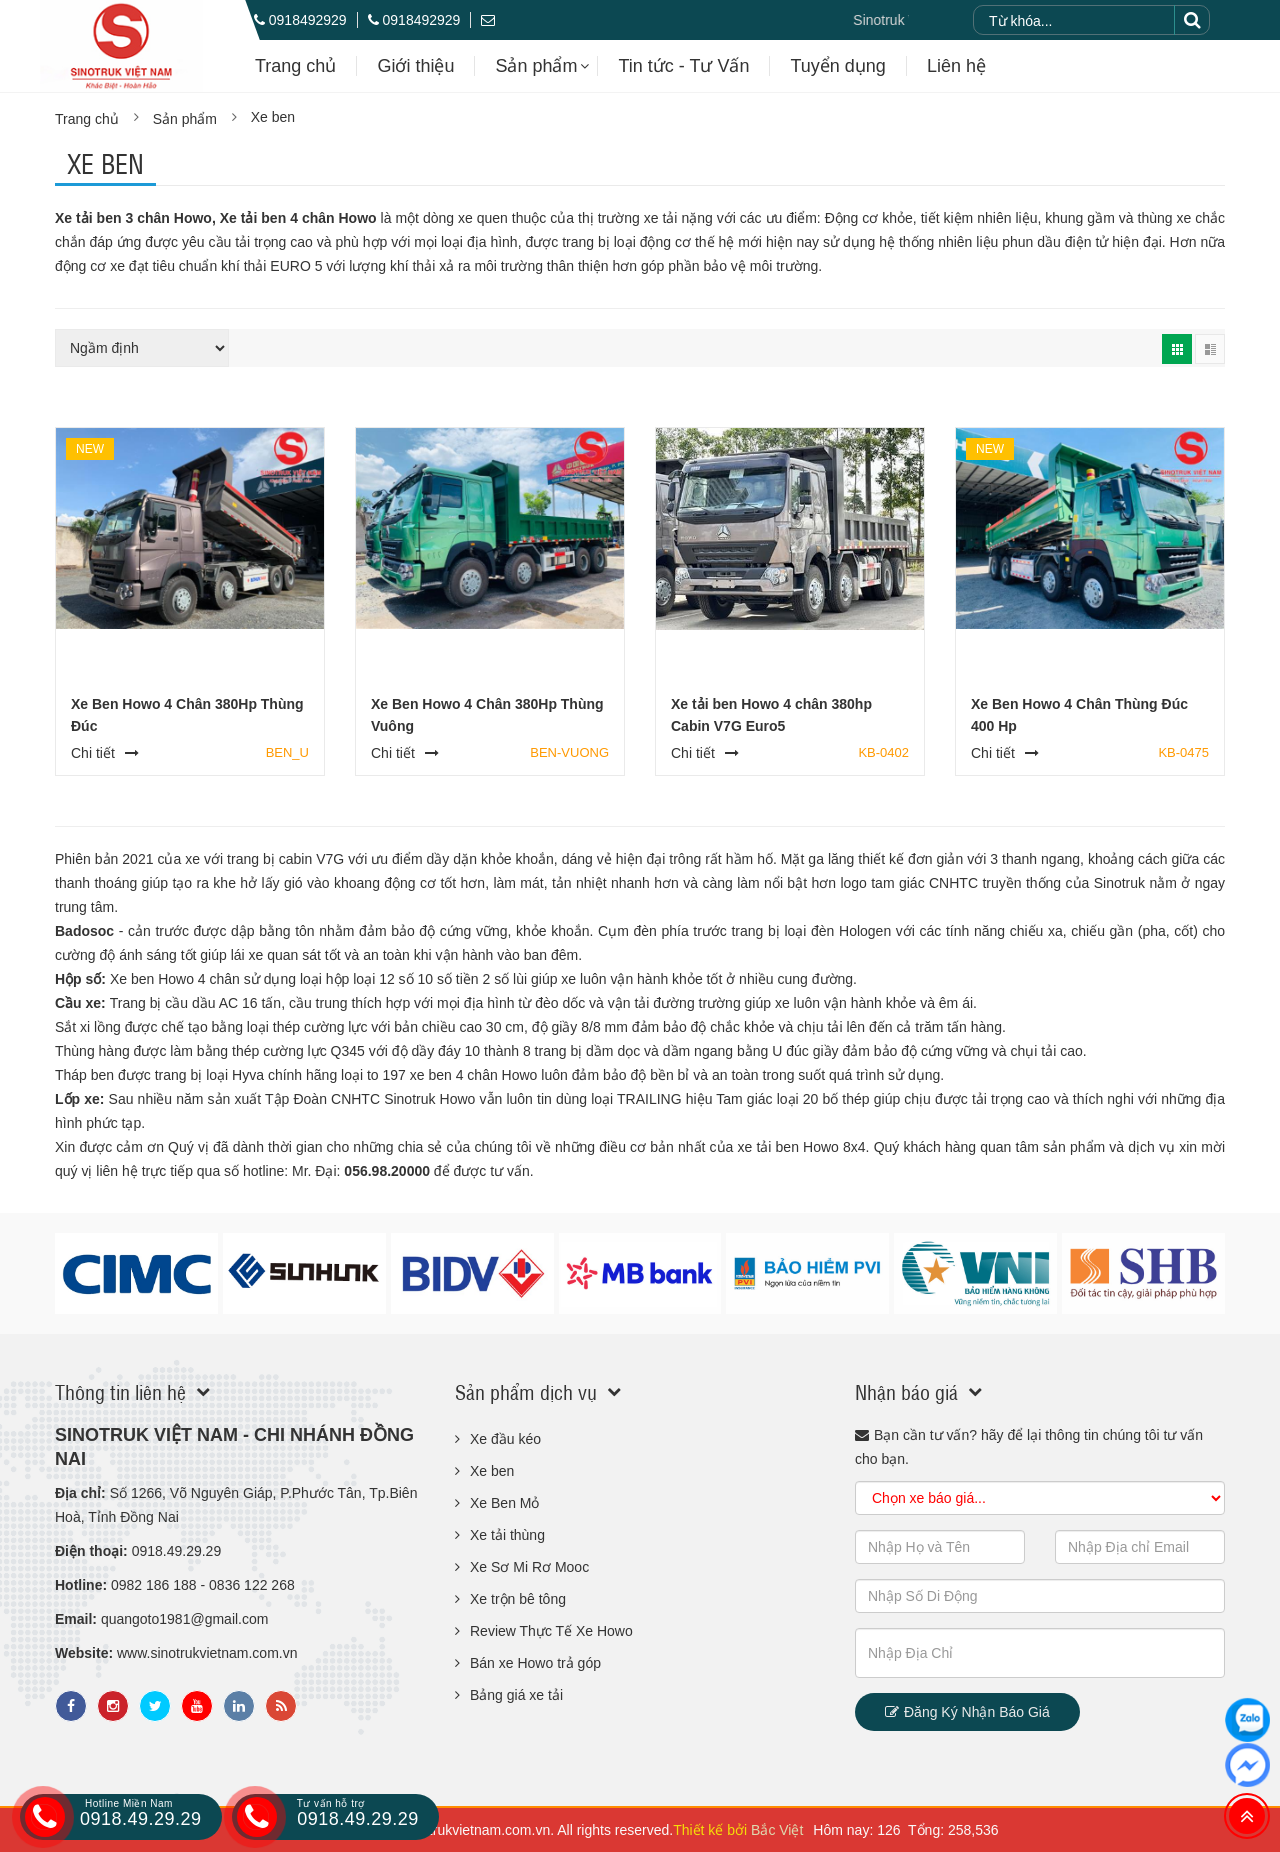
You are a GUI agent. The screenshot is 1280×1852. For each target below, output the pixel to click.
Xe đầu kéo (505, 1439)
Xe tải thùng (507, 1535)
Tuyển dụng (837, 66)
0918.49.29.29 (113, 1815)
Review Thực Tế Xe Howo (551, 1631)
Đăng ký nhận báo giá (967, 1712)
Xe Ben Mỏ (504, 1503)
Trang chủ (295, 66)
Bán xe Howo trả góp (535, 1663)
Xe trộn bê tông (518, 1599)
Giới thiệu (415, 66)
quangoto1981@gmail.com (185, 1619)
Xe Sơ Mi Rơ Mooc (529, 1567)
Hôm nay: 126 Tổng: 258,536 (905, 1830)
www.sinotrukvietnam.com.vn (207, 1653)
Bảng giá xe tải (516, 1695)
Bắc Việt (777, 1830)
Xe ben (273, 117)
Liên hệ (956, 66)
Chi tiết (93, 753)
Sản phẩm (536, 66)
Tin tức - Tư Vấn (683, 66)
